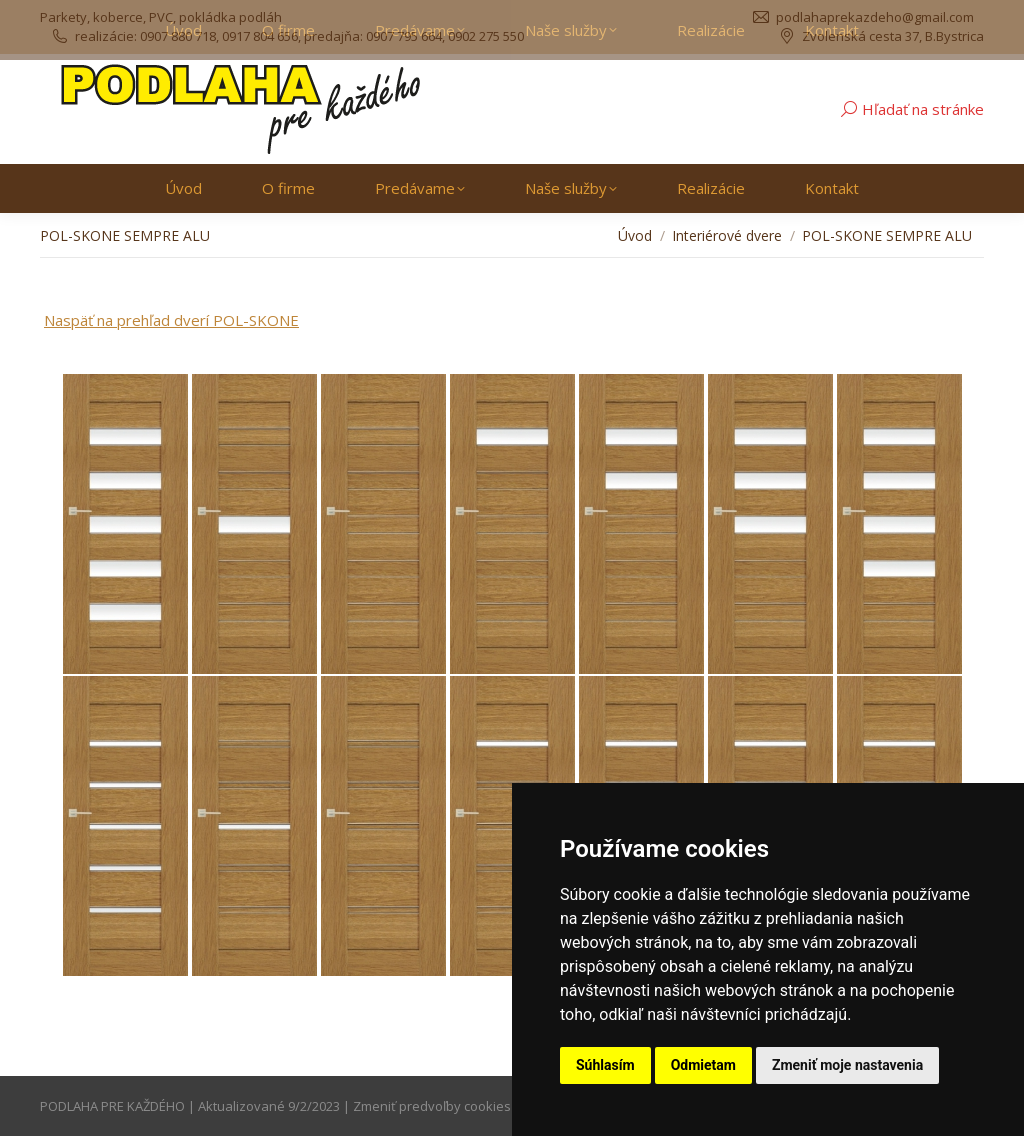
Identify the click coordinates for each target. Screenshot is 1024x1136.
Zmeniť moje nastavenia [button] (847, 1065)
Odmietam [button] (703, 1065)
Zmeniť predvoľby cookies (432, 1106)
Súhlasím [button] (605, 1065)
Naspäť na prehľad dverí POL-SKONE (171, 320)
